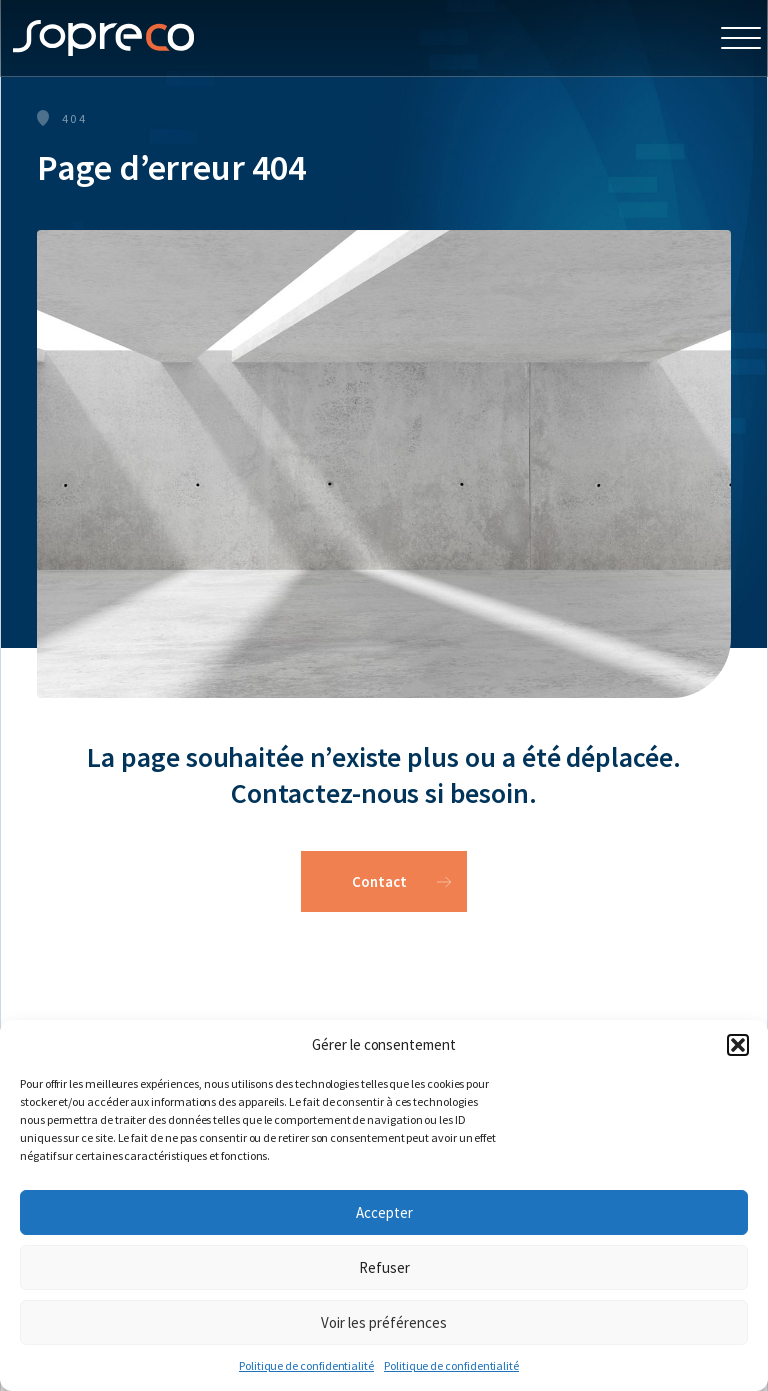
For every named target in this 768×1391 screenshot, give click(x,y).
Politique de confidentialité (306, 1365)
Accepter (384, 1212)
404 (74, 118)
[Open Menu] (741, 38)
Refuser (384, 1267)
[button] (738, 1045)
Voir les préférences (384, 1322)
